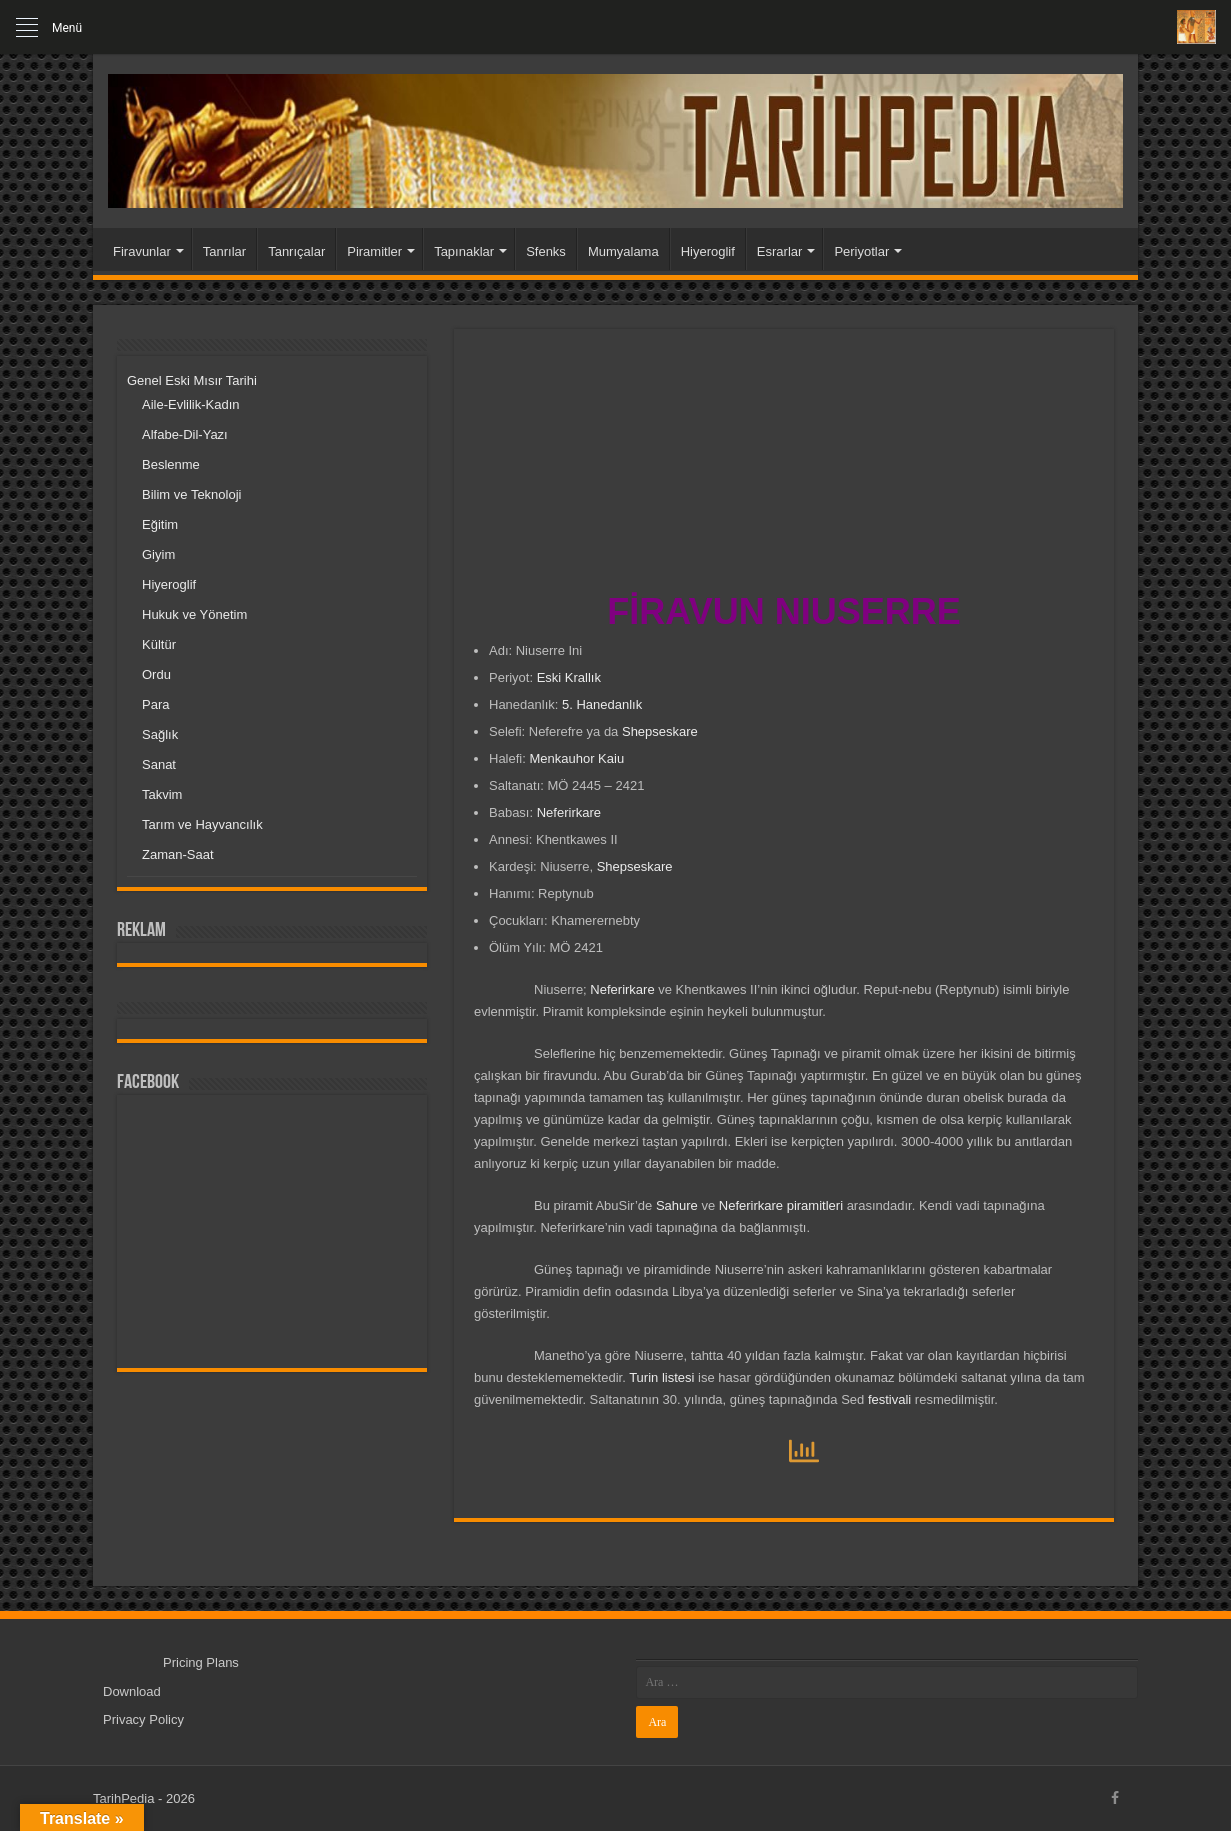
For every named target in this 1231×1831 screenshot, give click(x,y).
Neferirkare (569, 812)
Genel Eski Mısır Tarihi (192, 380)
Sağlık (160, 734)
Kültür (159, 644)
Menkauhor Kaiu (576, 758)
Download (132, 1691)
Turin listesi (661, 1377)
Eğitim (160, 524)
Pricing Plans (201, 1662)
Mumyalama (623, 251)
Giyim (158, 554)
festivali (889, 1399)
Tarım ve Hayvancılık (202, 824)
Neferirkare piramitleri (781, 1205)
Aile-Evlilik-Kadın (191, 404)
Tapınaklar (464, 251)
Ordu (156, 674)
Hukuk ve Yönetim (194, 614)
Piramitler (374, 251)
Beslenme (171, 464)
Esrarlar (780, 251)
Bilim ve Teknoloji (191, 494)
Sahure (677, 1205)
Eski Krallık (569, 677)
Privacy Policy (143, 1719)
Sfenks (546, 251)
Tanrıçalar (296, 251)
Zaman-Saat (178, 854)
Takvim (162, 794)
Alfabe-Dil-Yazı (185, 434)
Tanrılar (224, 251)
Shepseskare (660, 731)
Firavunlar (142, 251)
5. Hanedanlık (602, 704)
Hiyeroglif (708, 251)
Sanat (159, 764)
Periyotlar (861, 251)
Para (155, 704)
